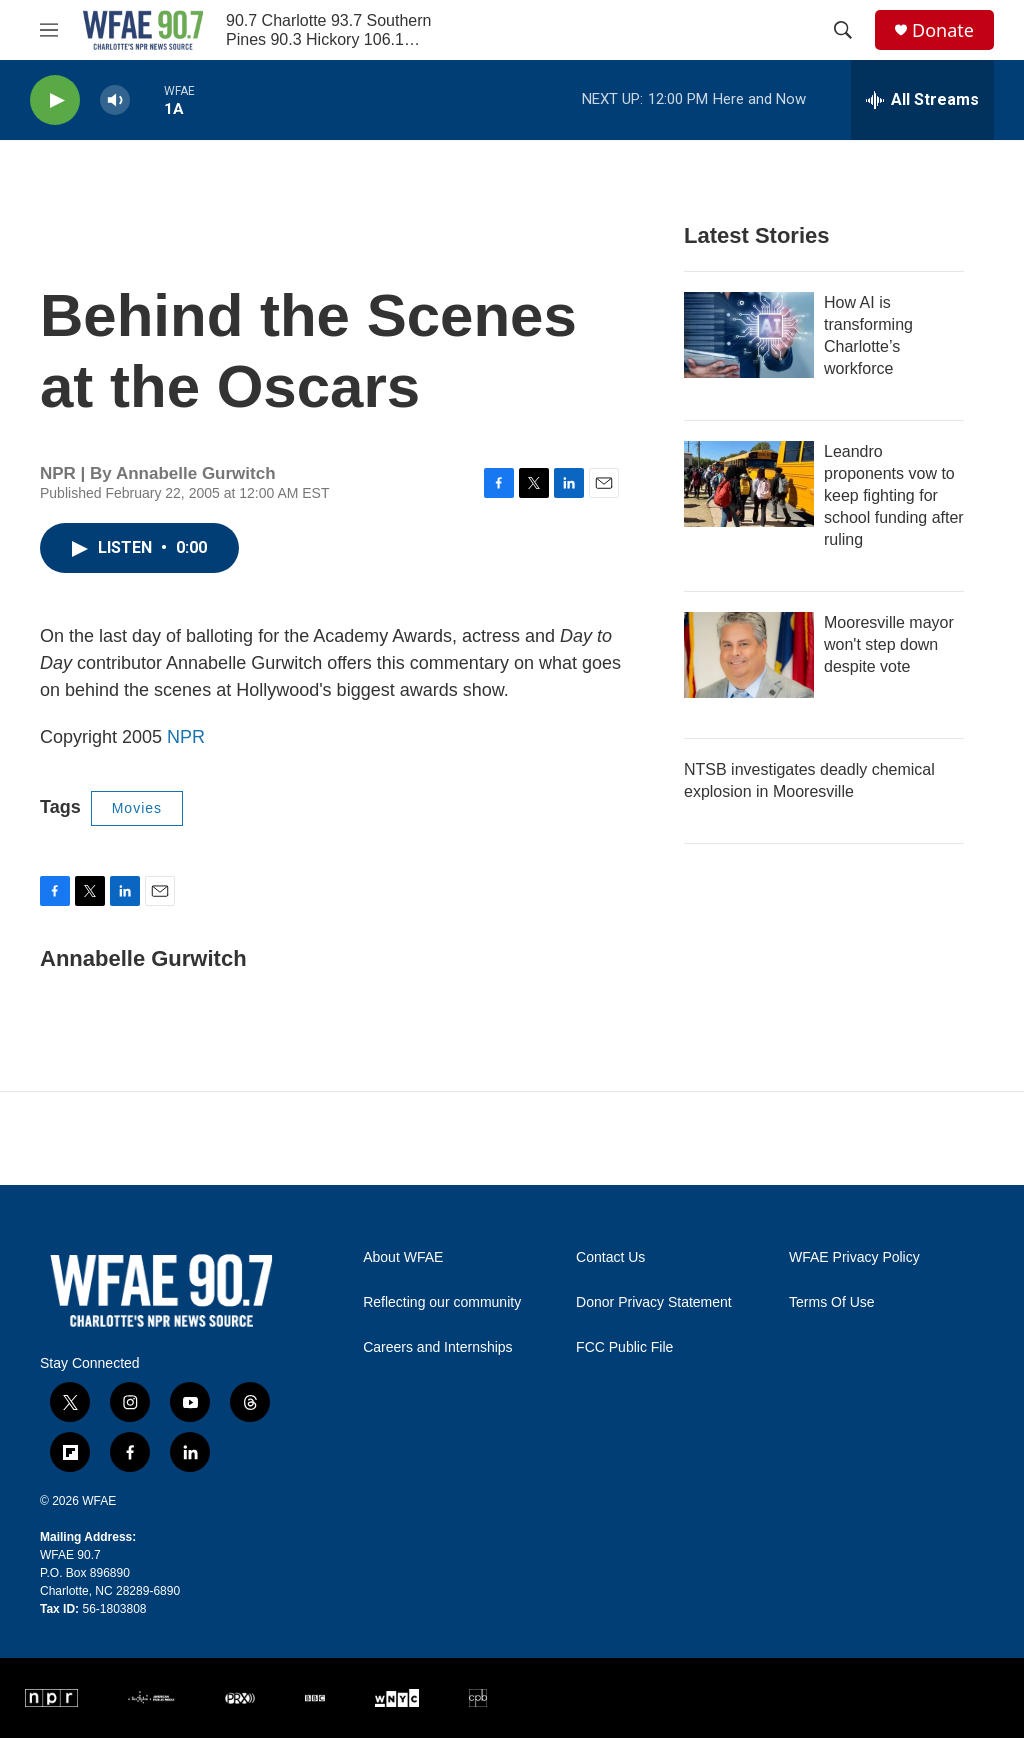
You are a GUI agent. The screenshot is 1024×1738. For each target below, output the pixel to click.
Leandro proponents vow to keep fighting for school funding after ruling (894, 495)
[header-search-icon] (843, 30)
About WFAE (403, 1257)
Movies (137, 808)
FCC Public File (624, 1347)
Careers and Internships (437, 1347)
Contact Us (610, 1257)
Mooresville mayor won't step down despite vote (889, 644)
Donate (943, 30)
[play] (55, 100)
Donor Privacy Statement (654, 1302)
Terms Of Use (832, 1302)
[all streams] (922, 100)
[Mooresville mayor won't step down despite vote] (749, 655)
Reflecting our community (442, 1302)
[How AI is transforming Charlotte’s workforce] (749, 335)
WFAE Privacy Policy (854, 1257)
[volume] (115, 100)
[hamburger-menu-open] (49, 30)
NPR (186, 737)
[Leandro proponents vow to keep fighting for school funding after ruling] (749, 484)
